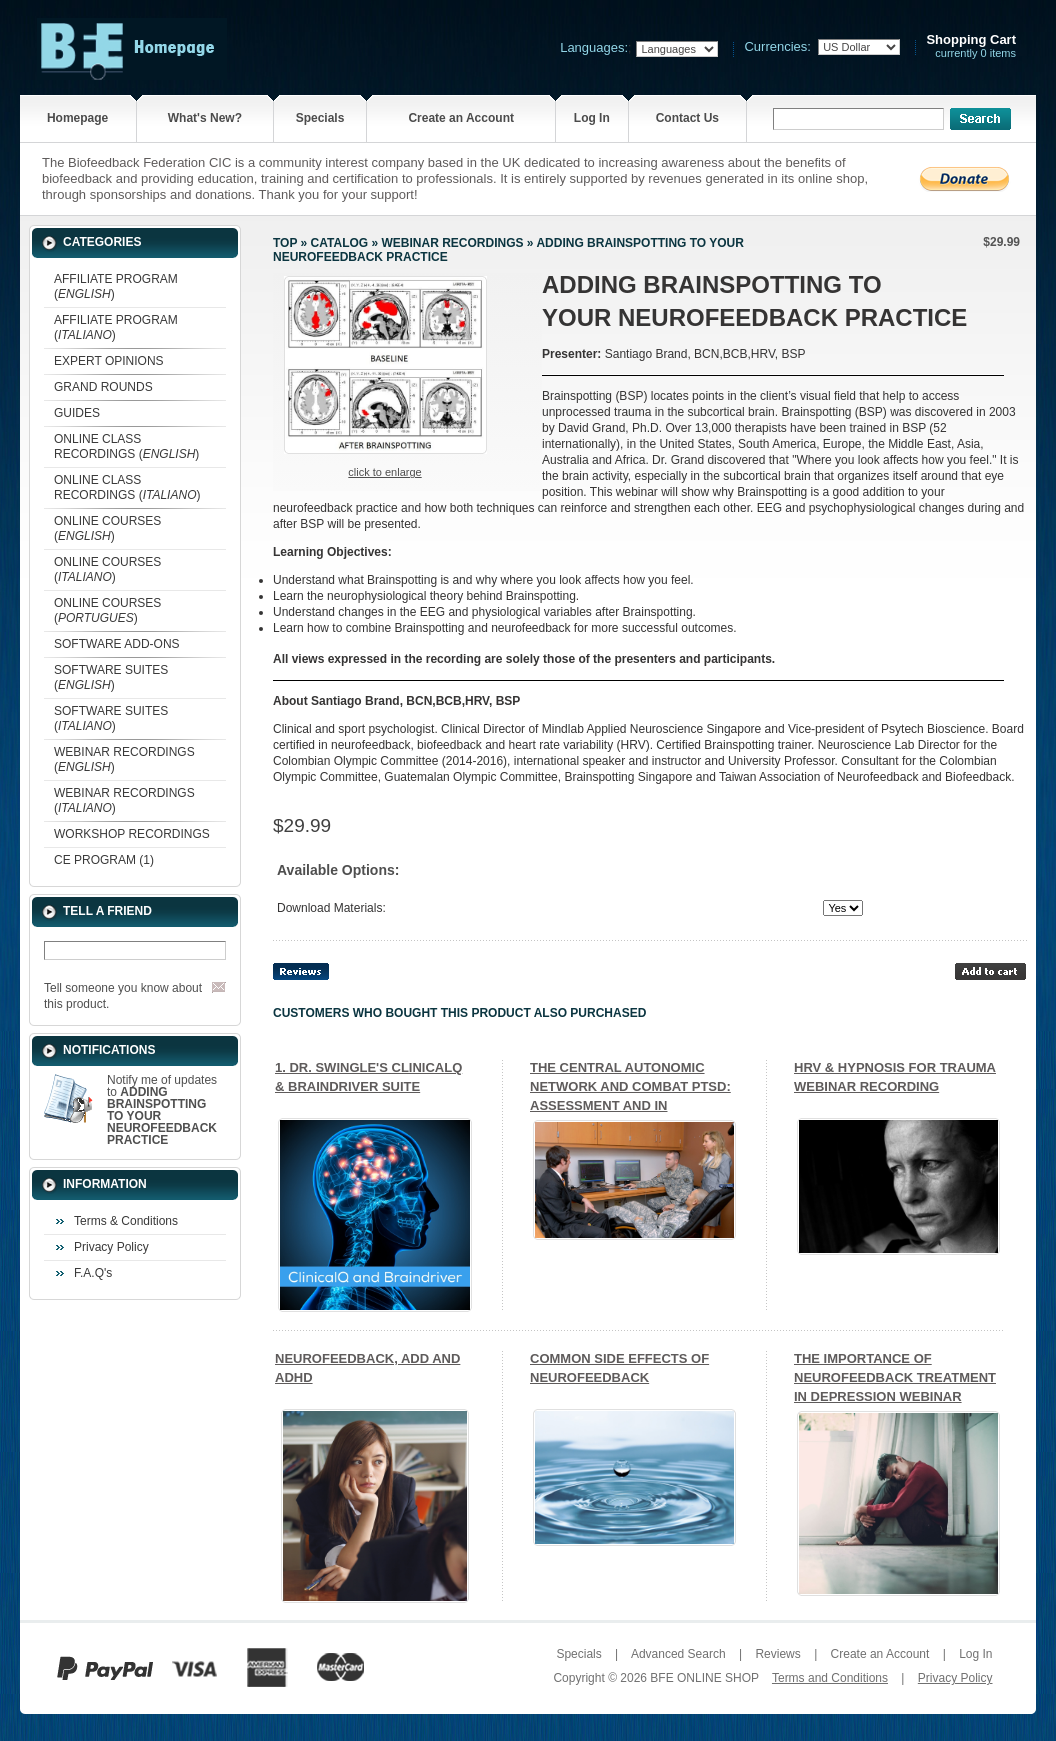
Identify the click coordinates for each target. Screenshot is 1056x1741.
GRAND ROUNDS (103, 387)
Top (285, 243)
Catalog (340, 243)
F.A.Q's (93, 1273)
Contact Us (687, 118)
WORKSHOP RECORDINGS (132, 834)
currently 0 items (971, 46)
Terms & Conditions (126, 1221)
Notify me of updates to (162, 1110)
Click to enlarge (384, 472)
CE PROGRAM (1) (104, 860)
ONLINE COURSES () (107, 528)
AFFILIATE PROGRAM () (116, 286)
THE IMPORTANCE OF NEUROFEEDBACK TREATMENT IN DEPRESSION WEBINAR (895, 1377)
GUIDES (77, 413)
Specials (320, 118)
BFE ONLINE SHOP (704, 1678)
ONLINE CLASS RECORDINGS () (126, 446)
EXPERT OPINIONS (109, 361)
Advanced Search (678, 1654)
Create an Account (461, 118)
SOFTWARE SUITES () (111, 677)
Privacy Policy (111, 1247)
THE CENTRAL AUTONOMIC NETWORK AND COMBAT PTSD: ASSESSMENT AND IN (630, 1086)
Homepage (77, 118)
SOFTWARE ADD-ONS (117, 644)
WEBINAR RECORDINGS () (124, 759)
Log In (592, 118)
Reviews (777, 1654)
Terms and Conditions (830, 1678)
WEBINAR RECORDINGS (452, 243)
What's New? (205, 118)
